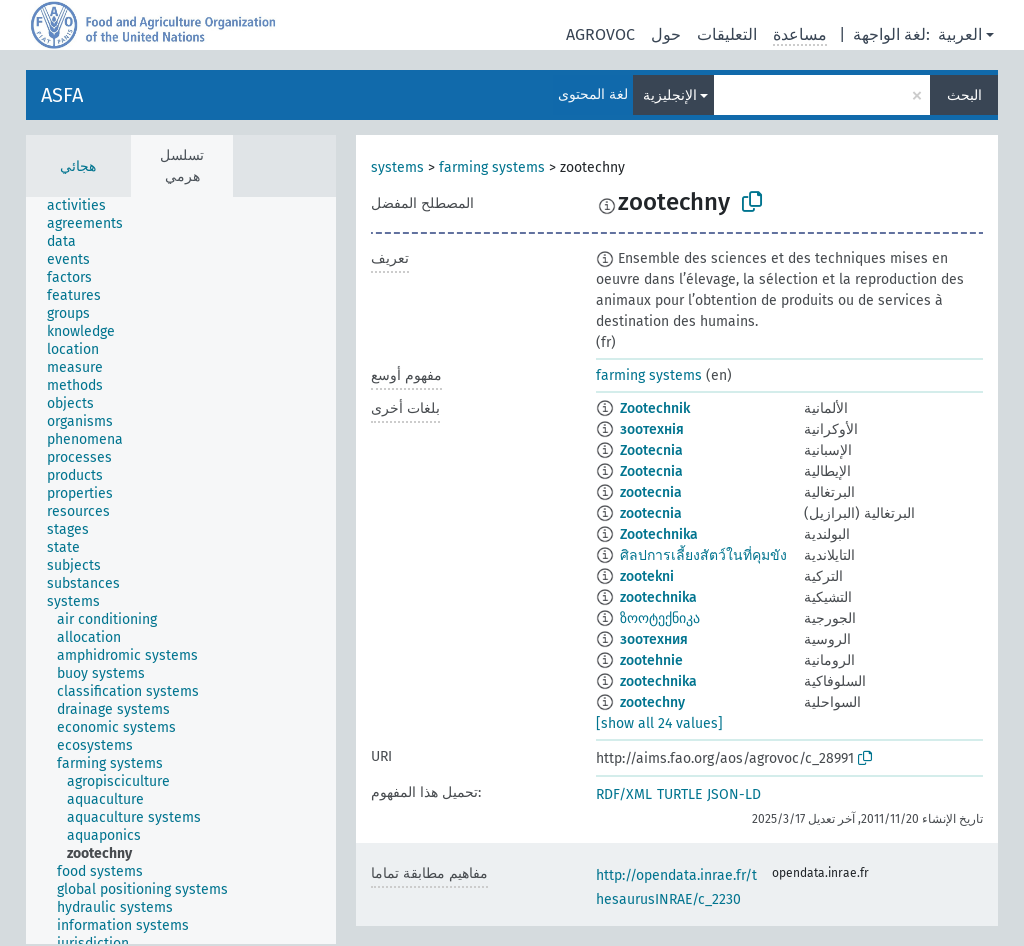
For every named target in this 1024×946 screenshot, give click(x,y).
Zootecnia (651, 450)
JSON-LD (734, 794)
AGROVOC (600, 34)
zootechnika (658, 597)
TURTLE (679, 794)
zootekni (647, 576)
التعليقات (727, 34)
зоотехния (654, 639)
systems (397, 167)
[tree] (181, 570)
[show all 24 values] (659, 723)
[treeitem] (85, 206)
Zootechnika (659, 534)
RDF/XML (624, 794)
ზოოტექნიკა (660, 618)
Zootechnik (655, 408)
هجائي (78, 166)
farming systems (492, 167)
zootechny (652, 702)
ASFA (62, 95)
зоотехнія (652, 429)
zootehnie (651, 660)
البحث (964, 95)
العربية (960, 34)
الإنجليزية (670, 95)
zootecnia (651, 492)
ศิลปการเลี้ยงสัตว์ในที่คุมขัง (703, 555)
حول (666, 34)
